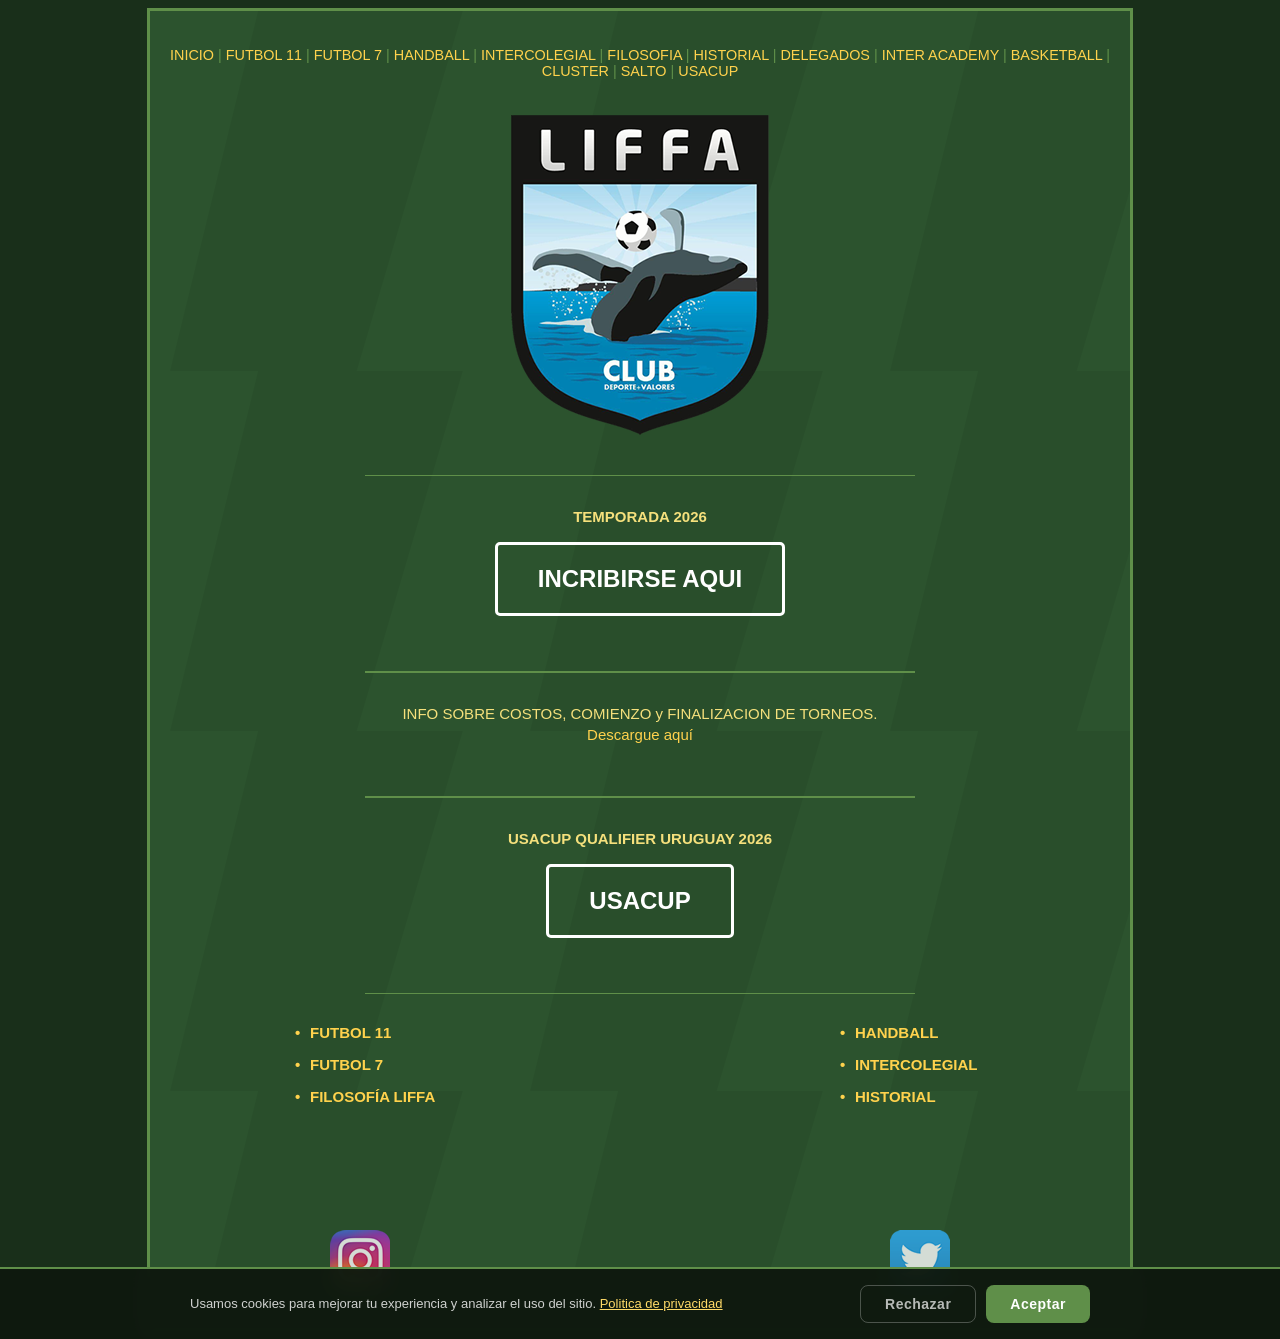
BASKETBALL (1056, 55)
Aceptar (1038, 1304)
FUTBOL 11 (264, 55)
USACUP (708, 71)
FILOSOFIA (644, 55)
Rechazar (918, 1304)
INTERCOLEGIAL (538, 55)
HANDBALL (431, 55)
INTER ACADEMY (940, 55)
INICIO (192, 55)
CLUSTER (575, 71)
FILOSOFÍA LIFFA (372, 1096)
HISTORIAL (730, 55)
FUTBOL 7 (348, 55)
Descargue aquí (640, 734)
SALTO (644, 71)
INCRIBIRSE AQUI (640, 578)
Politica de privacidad (661, 1303)
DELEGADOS (825, 55)
